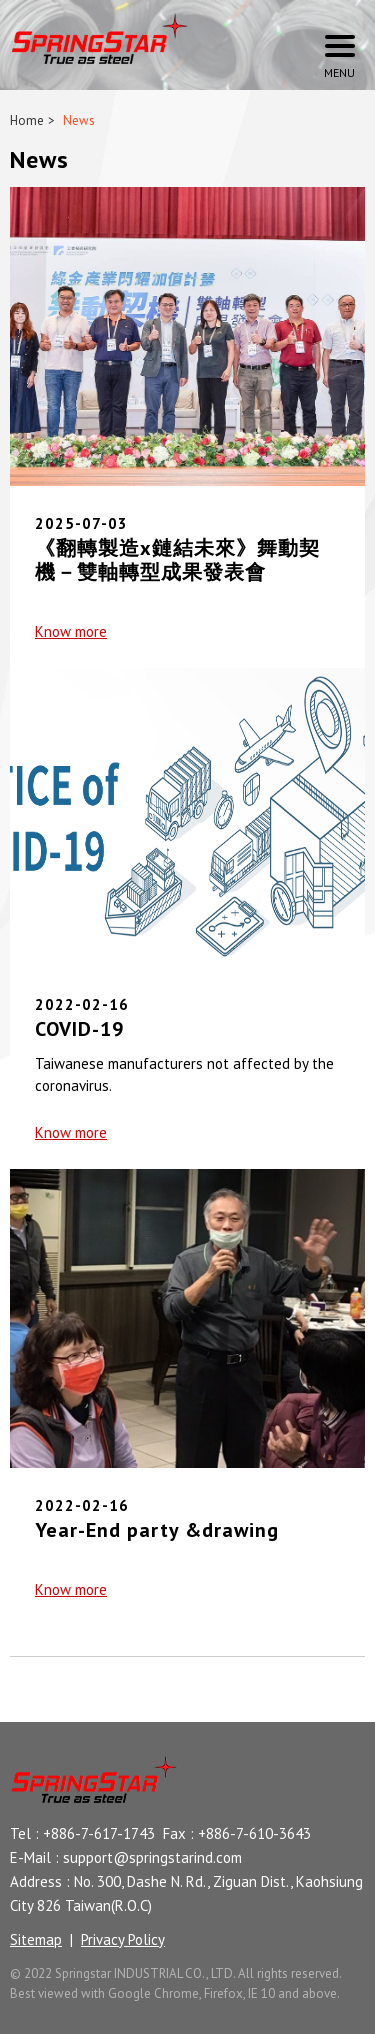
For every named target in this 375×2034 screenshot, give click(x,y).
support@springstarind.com (152, 1857)
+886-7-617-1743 (99, 1833)
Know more (71, 631)
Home (27, 120)
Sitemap (36, 1939)
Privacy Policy (123, 1939)
